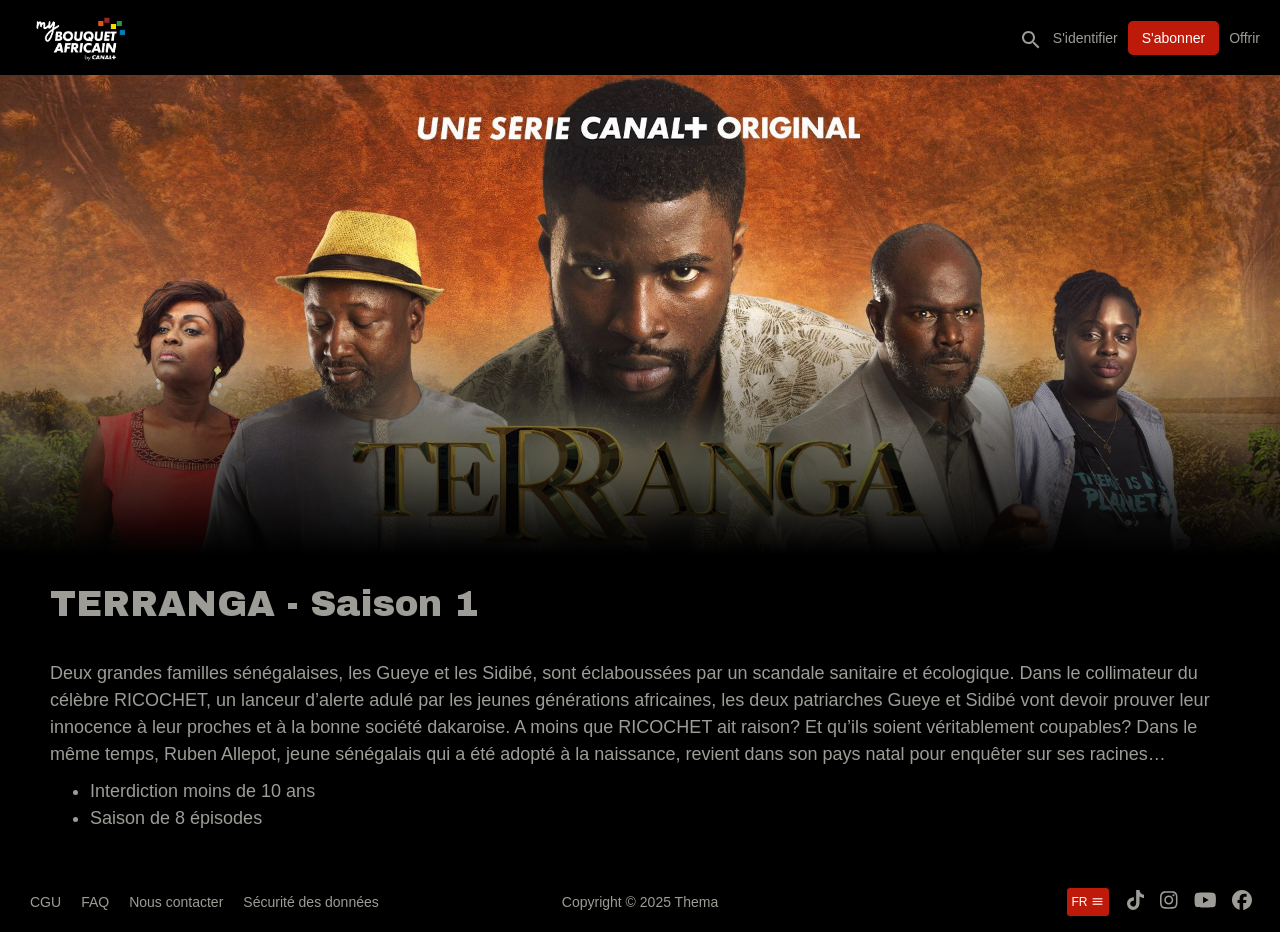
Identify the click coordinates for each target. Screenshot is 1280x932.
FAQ (95, 902)
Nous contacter (176, 902)
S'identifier (1085, 38)
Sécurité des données (310, 902)
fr (1088, 902)
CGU (45, 902)
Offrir (1244, 38)
